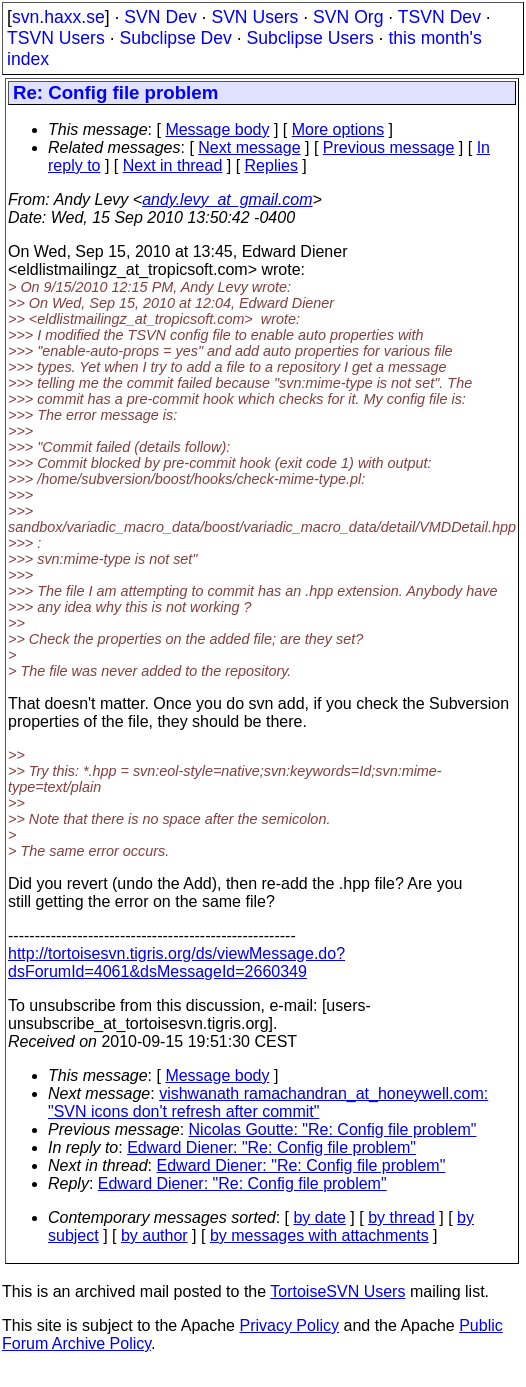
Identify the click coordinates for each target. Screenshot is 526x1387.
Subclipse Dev (175, 38)
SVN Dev (160, 17)
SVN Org (348, 17)
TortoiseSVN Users (337, 1291)
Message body (217, 129)
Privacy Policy (289, 1325)
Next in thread (173, 165)
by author (154, 1235)
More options (338, 129)
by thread (401, 1217)
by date (319, 1217)
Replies (271, 165)
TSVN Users (56, 38)
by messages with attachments (319, 1235)
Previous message (389, 147)
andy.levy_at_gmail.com (227, 199)
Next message (249, 147)
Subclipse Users (310, 38)
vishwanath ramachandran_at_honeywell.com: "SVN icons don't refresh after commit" (268, 1102)
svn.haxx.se (58, 17)
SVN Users (254, 17)
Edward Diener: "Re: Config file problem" (271, 1147)
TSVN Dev (439, 17)
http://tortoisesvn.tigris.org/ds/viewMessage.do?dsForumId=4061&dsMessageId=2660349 (176, 962)
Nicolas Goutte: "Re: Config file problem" (333, 1129)
